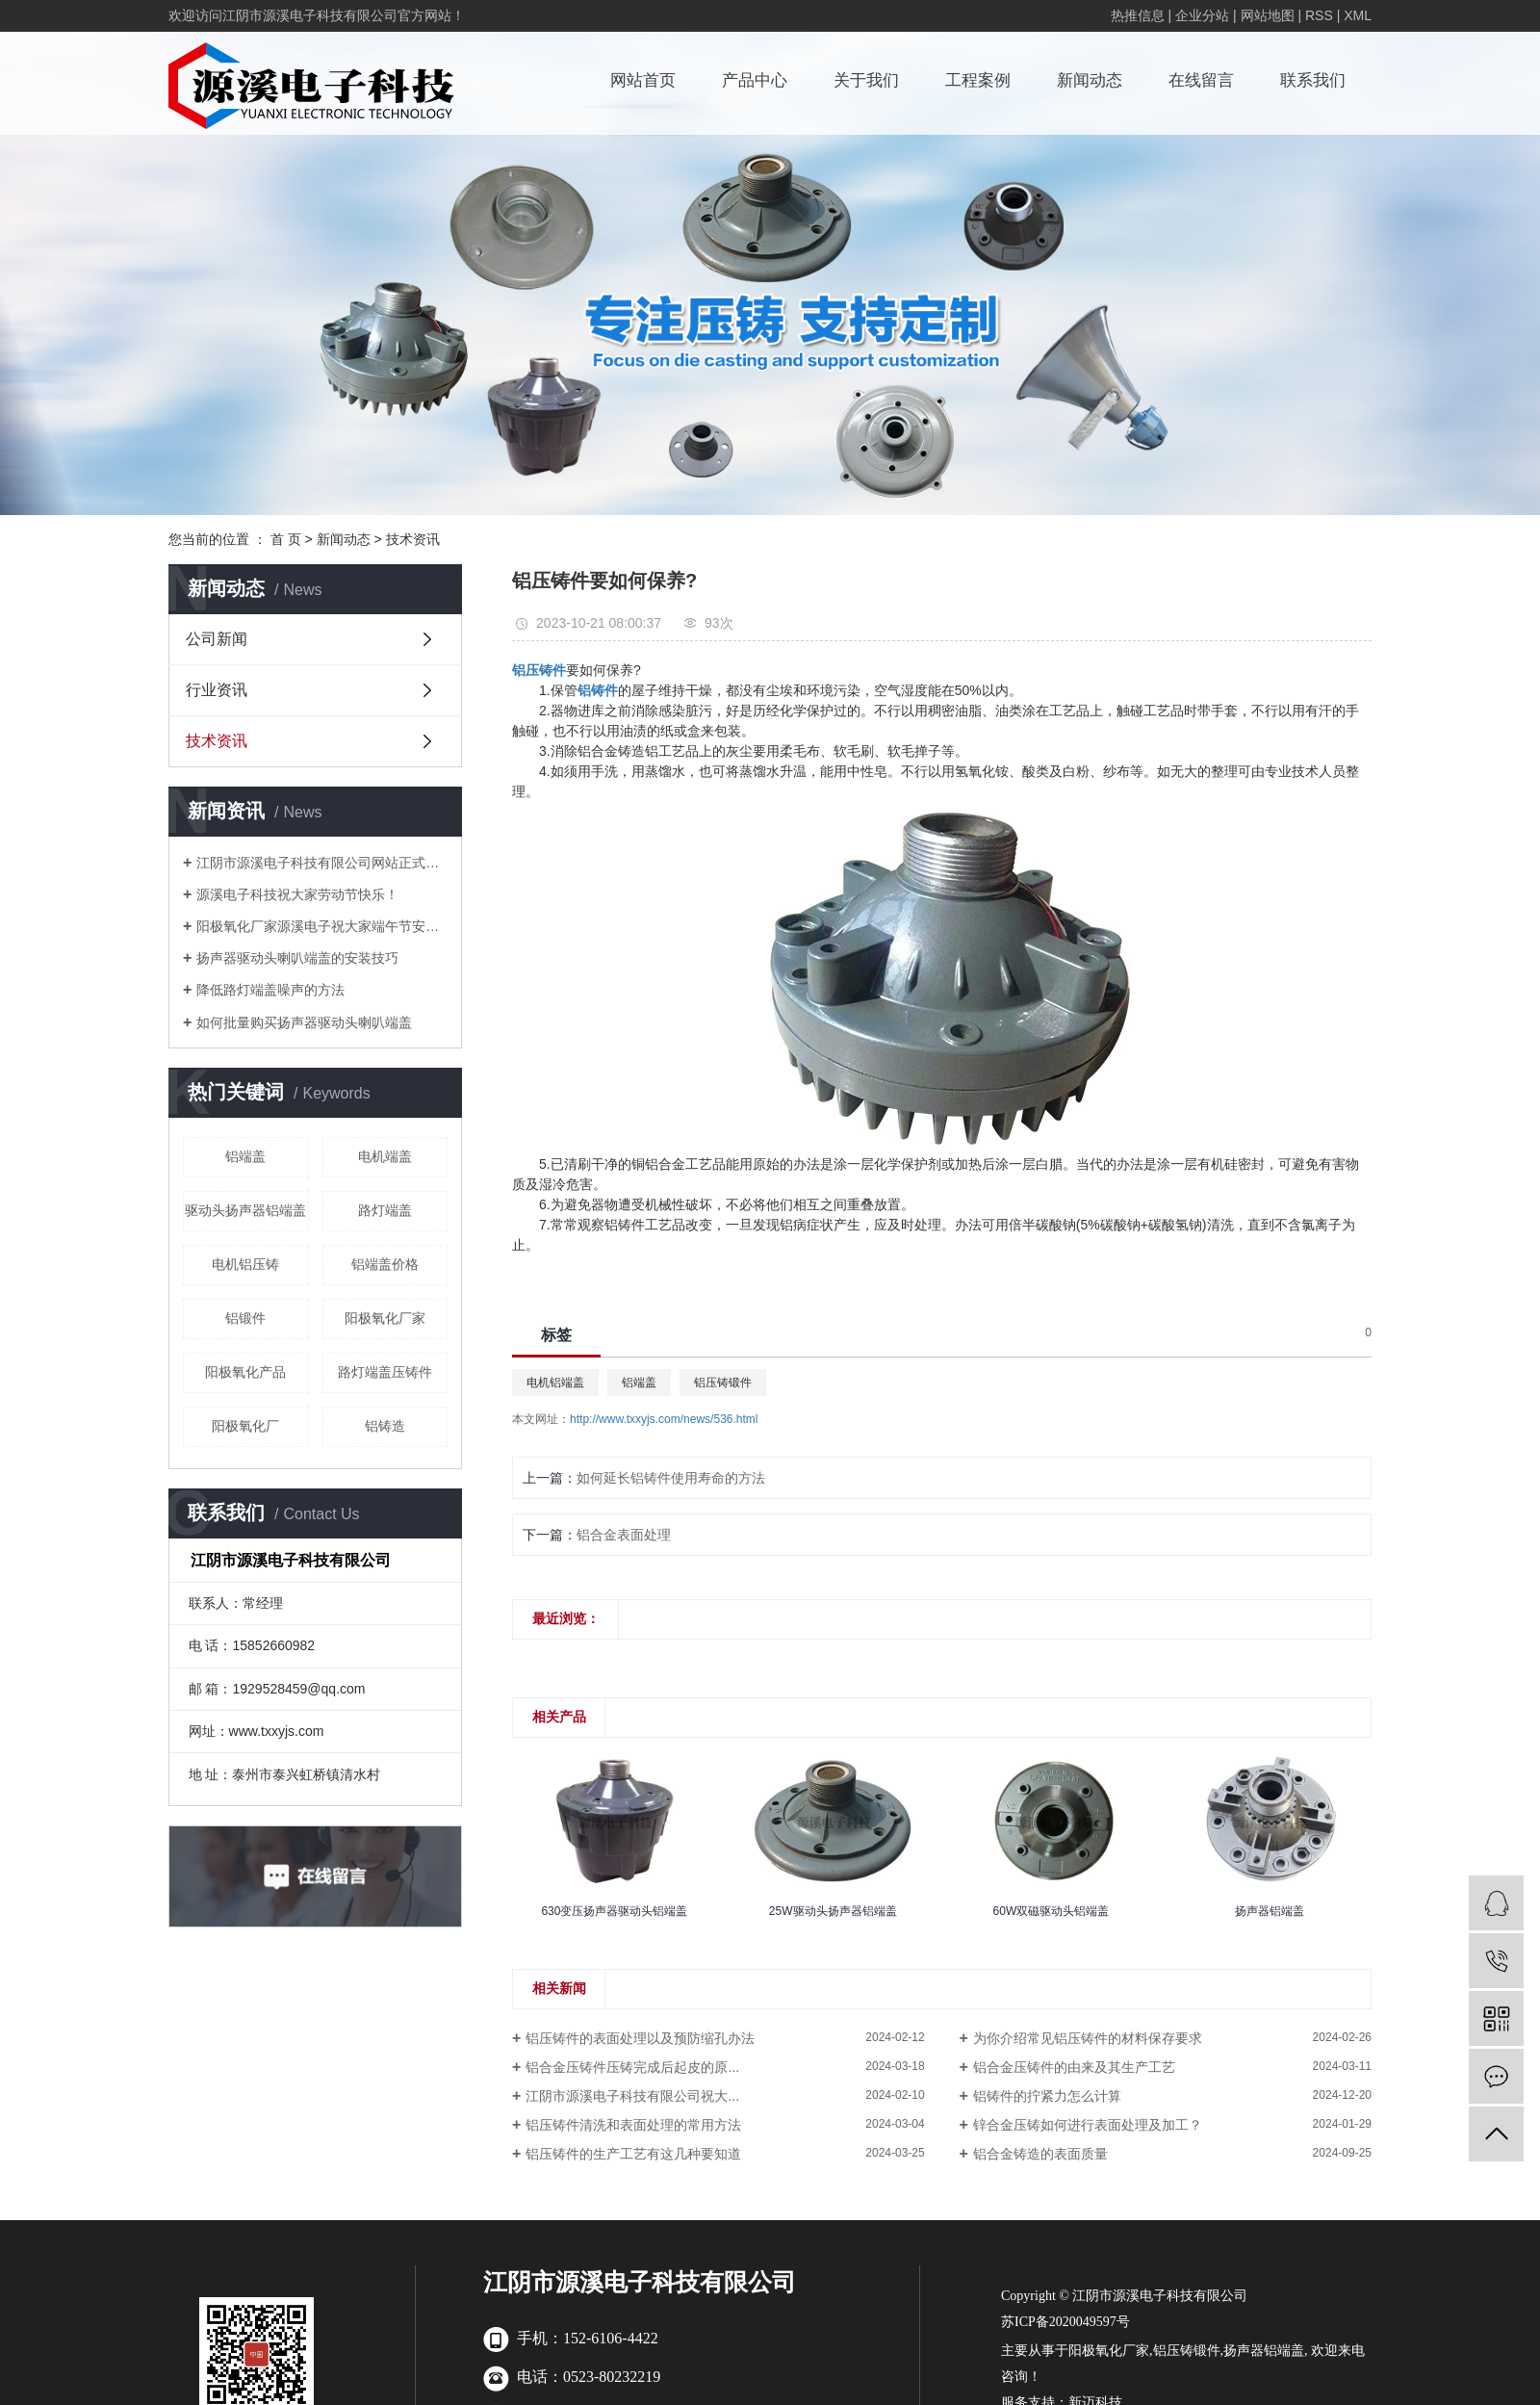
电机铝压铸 (245, 1264)
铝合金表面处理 (624, 1534)
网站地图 (1268, 15)
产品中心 (754, 80)
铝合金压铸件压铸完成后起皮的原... (632, 2067)
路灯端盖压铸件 (385, 1372)
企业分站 (1202, 15)
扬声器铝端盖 (1263, 2350)
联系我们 (1313, 80)
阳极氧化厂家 (385, 1318)
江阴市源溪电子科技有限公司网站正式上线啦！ (322, 862)
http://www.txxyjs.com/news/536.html (663, 1419)
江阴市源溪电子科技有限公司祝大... (632, 2096)
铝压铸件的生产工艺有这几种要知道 (633, 2153)
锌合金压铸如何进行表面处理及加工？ (1087, 2125)
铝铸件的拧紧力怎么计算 (1047, 2096)
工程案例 (978, 80)
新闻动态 (1089, 80)
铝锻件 (245, 1318)
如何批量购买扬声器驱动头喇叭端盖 (304, 1022)
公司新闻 (216, 639)
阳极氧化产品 (245, 1372)
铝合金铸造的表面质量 (1040, 2153)
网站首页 (643, 80)
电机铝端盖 (555, 1382)
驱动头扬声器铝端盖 (245, 1210)
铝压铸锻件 (723, 1382)
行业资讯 (216, 690)
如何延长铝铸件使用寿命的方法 (671, 1478)
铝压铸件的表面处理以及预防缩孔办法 (640, 2038)
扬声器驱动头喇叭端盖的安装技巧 (297, 958)
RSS (1319, 15)
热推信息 (1138, 15)
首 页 (285, 539)
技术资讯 (413, 539)
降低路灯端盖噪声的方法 (270, 989)
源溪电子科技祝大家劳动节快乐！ (297, 894)
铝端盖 (245, 1156)
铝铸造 (385, 1426)
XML (1358, 15)
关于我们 (866, 80)
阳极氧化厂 (245, 1426)
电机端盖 (385, 1156)
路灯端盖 (385, 1210)
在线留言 (1201, 80)
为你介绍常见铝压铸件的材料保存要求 (1087, 2038)
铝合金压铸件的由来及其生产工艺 (1074, 2067)
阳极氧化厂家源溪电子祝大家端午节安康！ (322, 926)
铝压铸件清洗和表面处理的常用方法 (633, 2125)
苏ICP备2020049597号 (1065, 2321)
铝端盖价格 (385, 1264)
